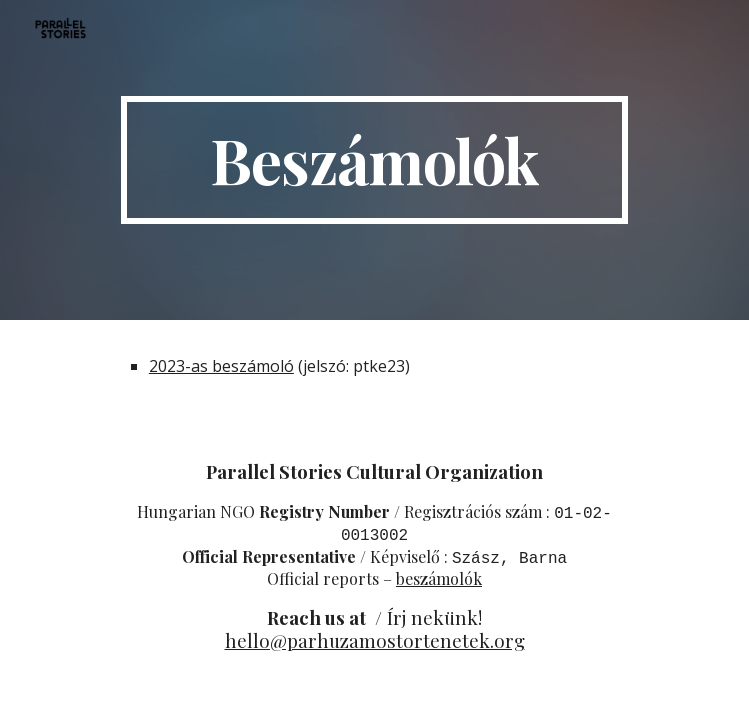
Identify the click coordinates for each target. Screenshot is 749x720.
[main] (374, 160)
